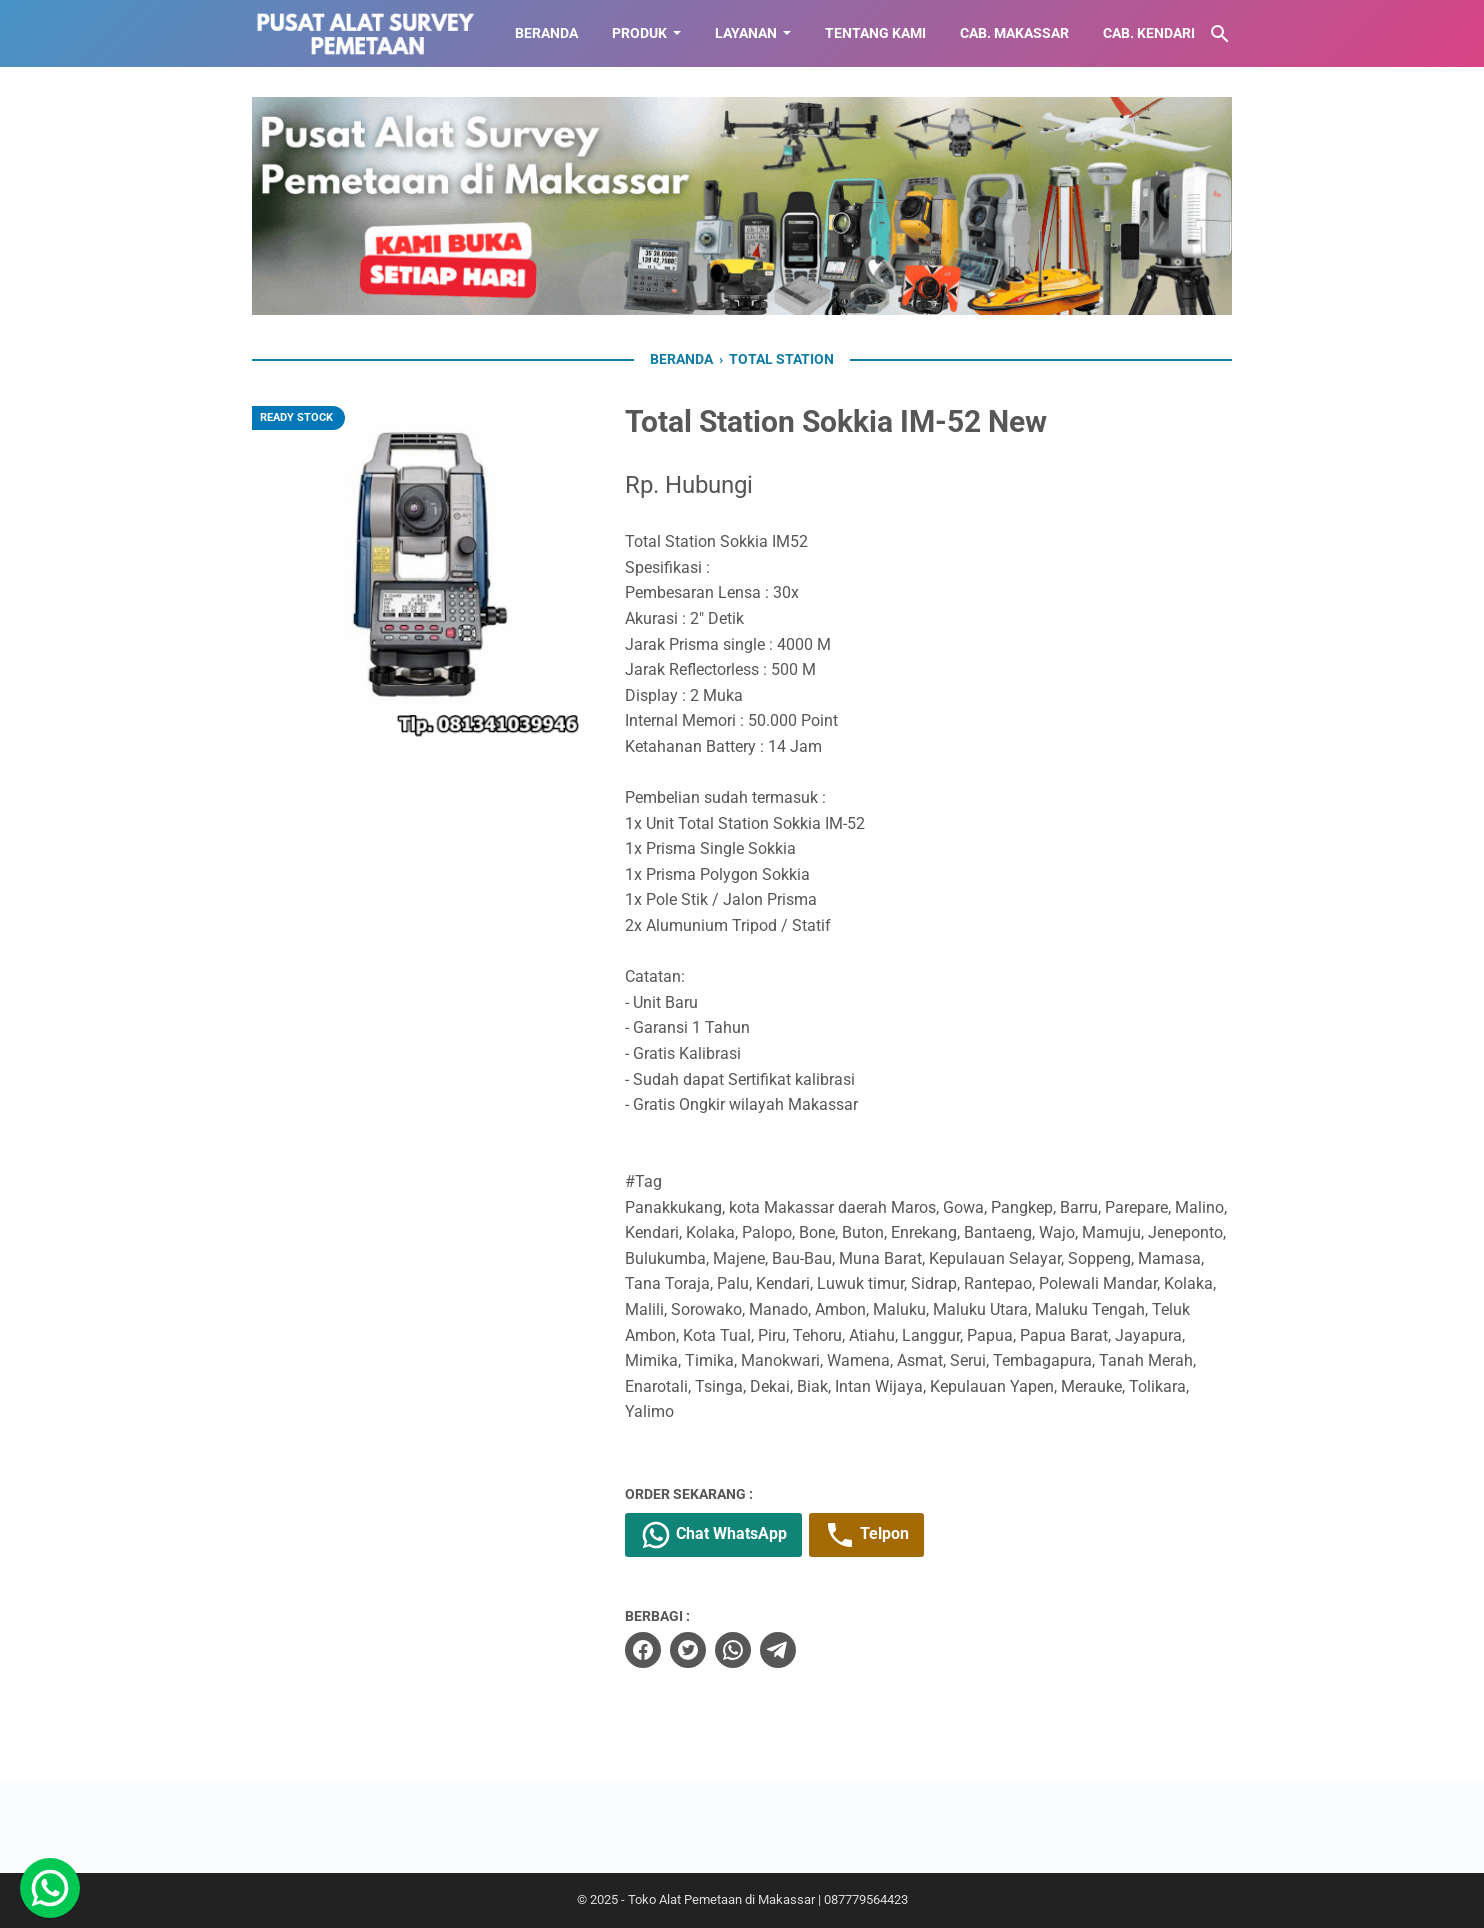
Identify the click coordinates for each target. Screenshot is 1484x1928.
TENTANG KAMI (875, 33)
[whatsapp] (733, 1650)
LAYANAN (746, 33)
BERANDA (546, 33)
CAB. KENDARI (1149, 33)
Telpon (866, 1535)
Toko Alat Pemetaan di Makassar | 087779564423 (768, 1899)
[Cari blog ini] (1220, 34)
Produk (639, 33)
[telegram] (778, 1650)
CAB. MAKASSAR (1014, 33)
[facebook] (643, 1650)
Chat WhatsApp (713, 1535)
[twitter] (688, 1650)
